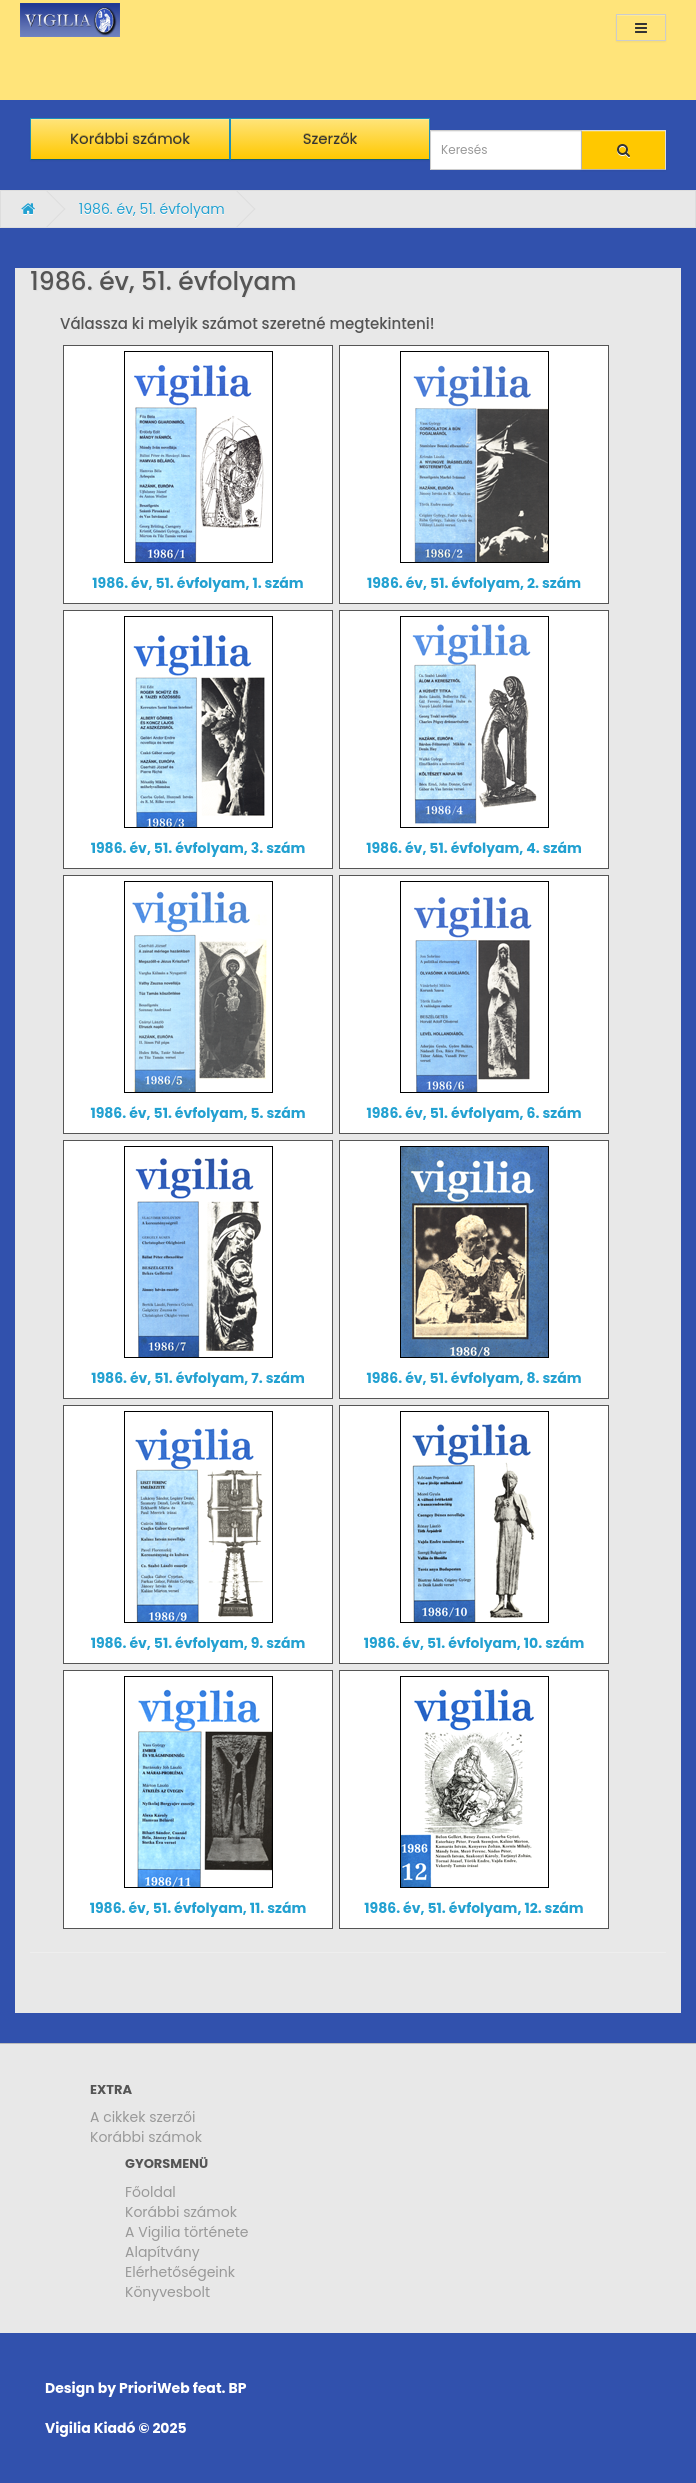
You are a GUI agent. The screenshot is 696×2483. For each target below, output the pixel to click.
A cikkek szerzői (143, 2117)
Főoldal (150, 2192)
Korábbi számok (146, 2137)
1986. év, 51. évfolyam (152, 209)
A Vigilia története (187, 2232)
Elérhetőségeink (180, 2272)
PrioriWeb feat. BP (182, 2388)
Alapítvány (162, 2252)
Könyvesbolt (167, 2292)
